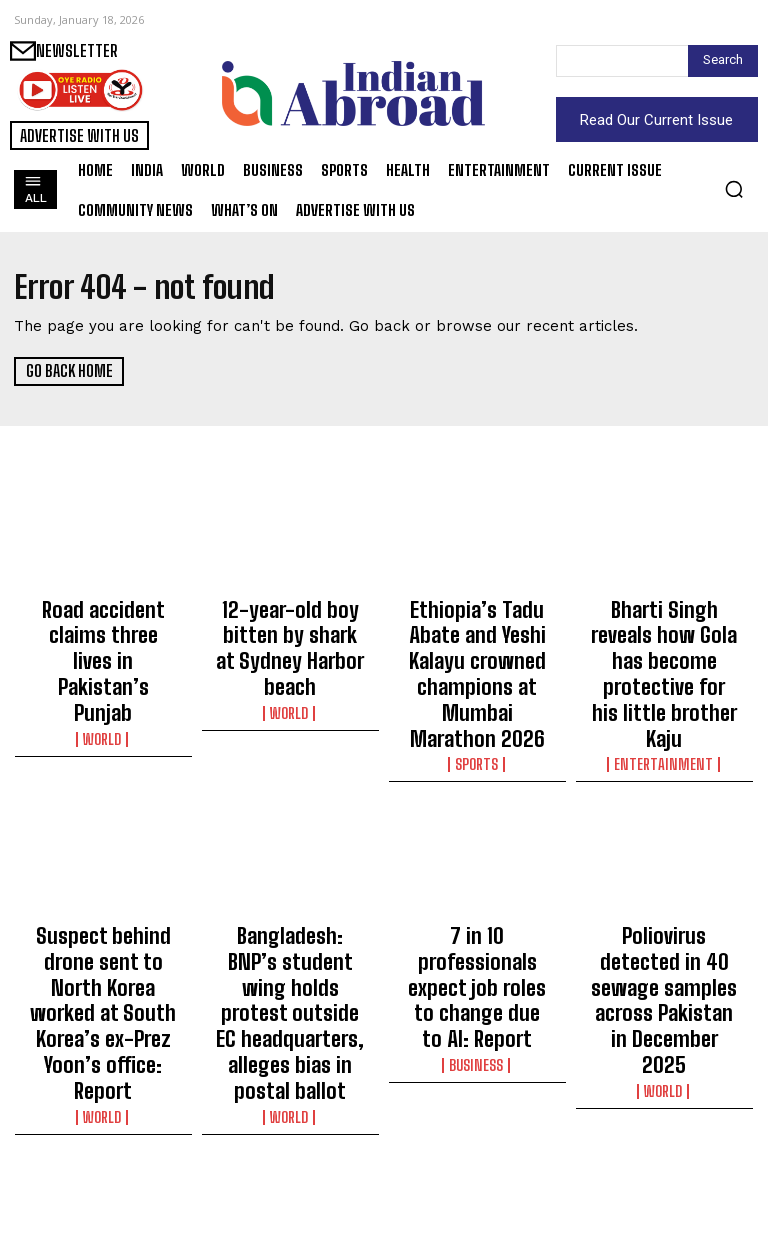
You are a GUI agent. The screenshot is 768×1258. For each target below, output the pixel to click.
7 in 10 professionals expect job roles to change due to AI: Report (477, 895)
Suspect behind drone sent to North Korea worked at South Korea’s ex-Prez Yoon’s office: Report (103, 904)
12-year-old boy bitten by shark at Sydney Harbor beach (290, 625)
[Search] (723, 61)
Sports (477, 700)
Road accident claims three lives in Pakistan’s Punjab (103, 625)
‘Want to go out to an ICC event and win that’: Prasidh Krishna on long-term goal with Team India (477, 1164)
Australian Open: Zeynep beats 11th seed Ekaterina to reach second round (290, 1155)
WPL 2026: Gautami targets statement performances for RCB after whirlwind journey (103, 1164)
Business (477, 943)
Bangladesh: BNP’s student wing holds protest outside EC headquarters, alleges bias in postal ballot (290, 904)
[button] (734, 189)
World (103, 664)
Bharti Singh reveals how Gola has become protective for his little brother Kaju (664, 634)
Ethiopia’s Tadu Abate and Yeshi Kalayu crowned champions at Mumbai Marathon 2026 (477, 643)
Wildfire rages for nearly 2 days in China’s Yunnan (664, 1146)
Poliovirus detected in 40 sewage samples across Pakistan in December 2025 (664, 895)
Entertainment (664, 682)
